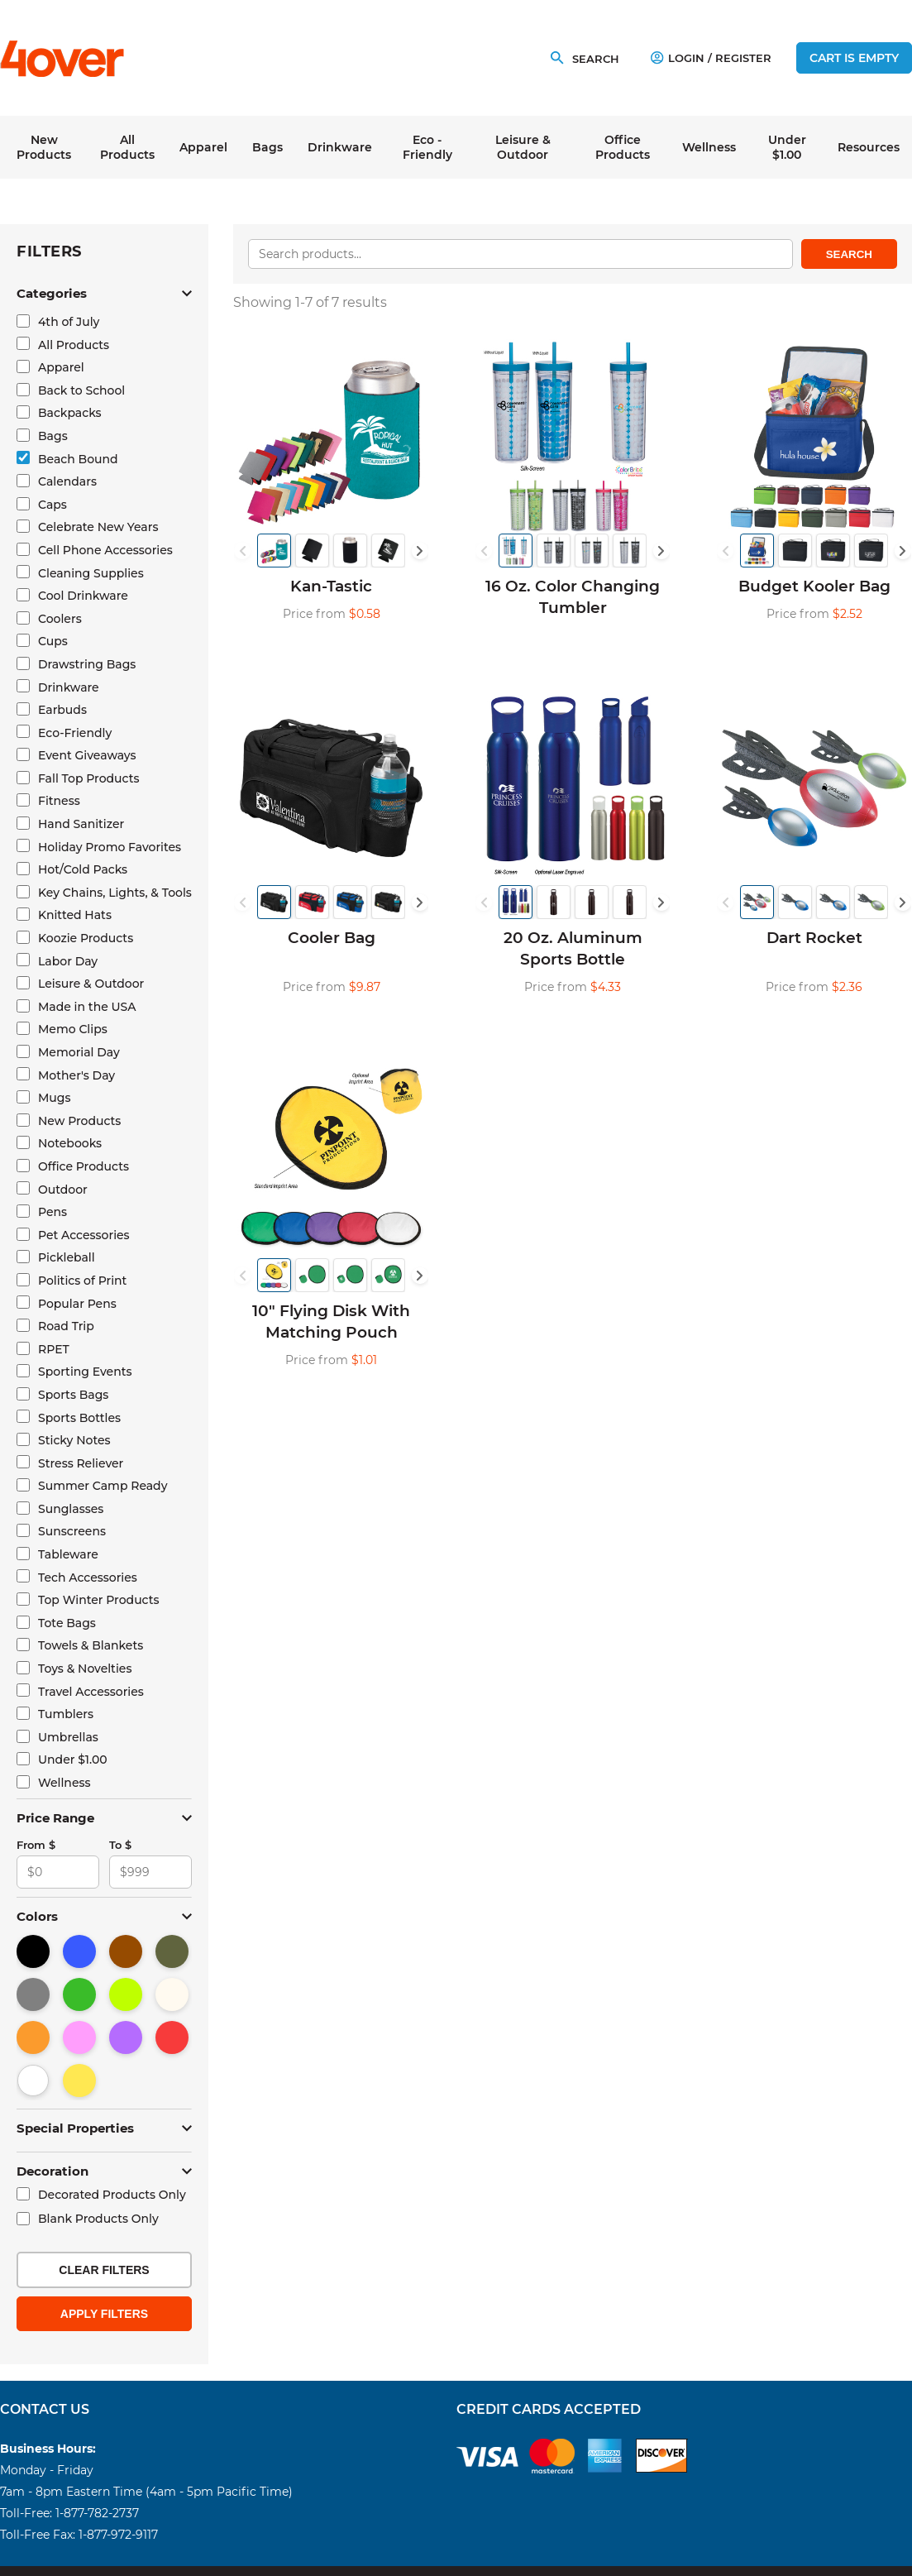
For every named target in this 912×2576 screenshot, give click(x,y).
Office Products (622, 147)
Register (743, 58)
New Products (44, 147)
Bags (267, 147)
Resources (869, 147)
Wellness (709, 147)
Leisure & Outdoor (523, 147)
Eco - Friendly (427, 147)
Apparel (203, 147)
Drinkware (340, 147)
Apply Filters (104, 2313)
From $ (36, 1844)
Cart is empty (854, 57)
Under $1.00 (787, 147)
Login (677, 58)
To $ (120, 1844)
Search (849, 254)
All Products (127, 147)
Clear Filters (104, 2270)
